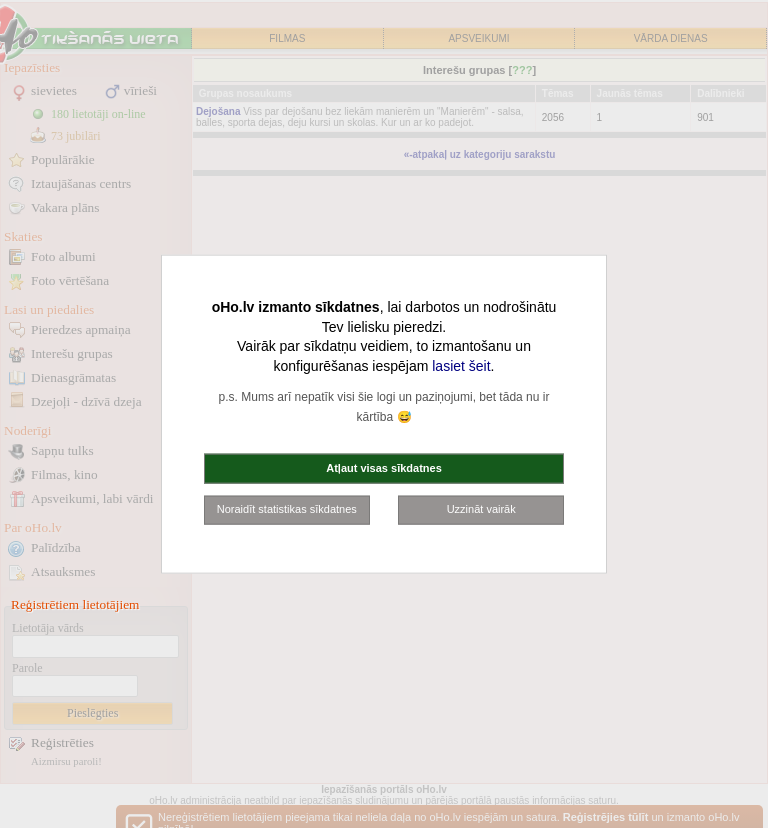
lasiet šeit (461, 365)
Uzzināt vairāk (481, 509)
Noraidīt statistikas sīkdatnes (287, 509)
